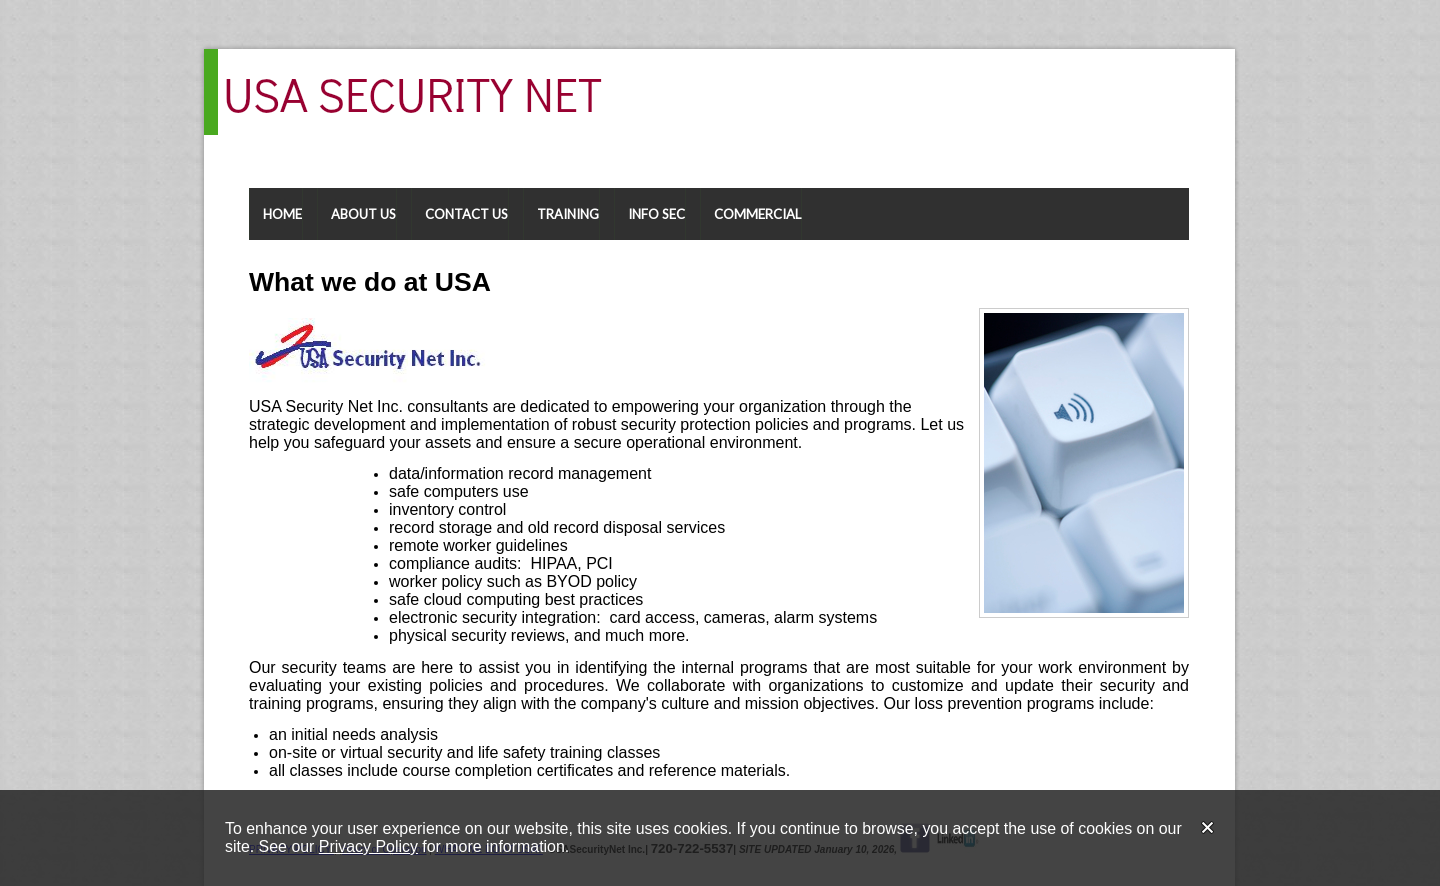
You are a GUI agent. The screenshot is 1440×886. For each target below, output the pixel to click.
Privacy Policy (368, 846)
